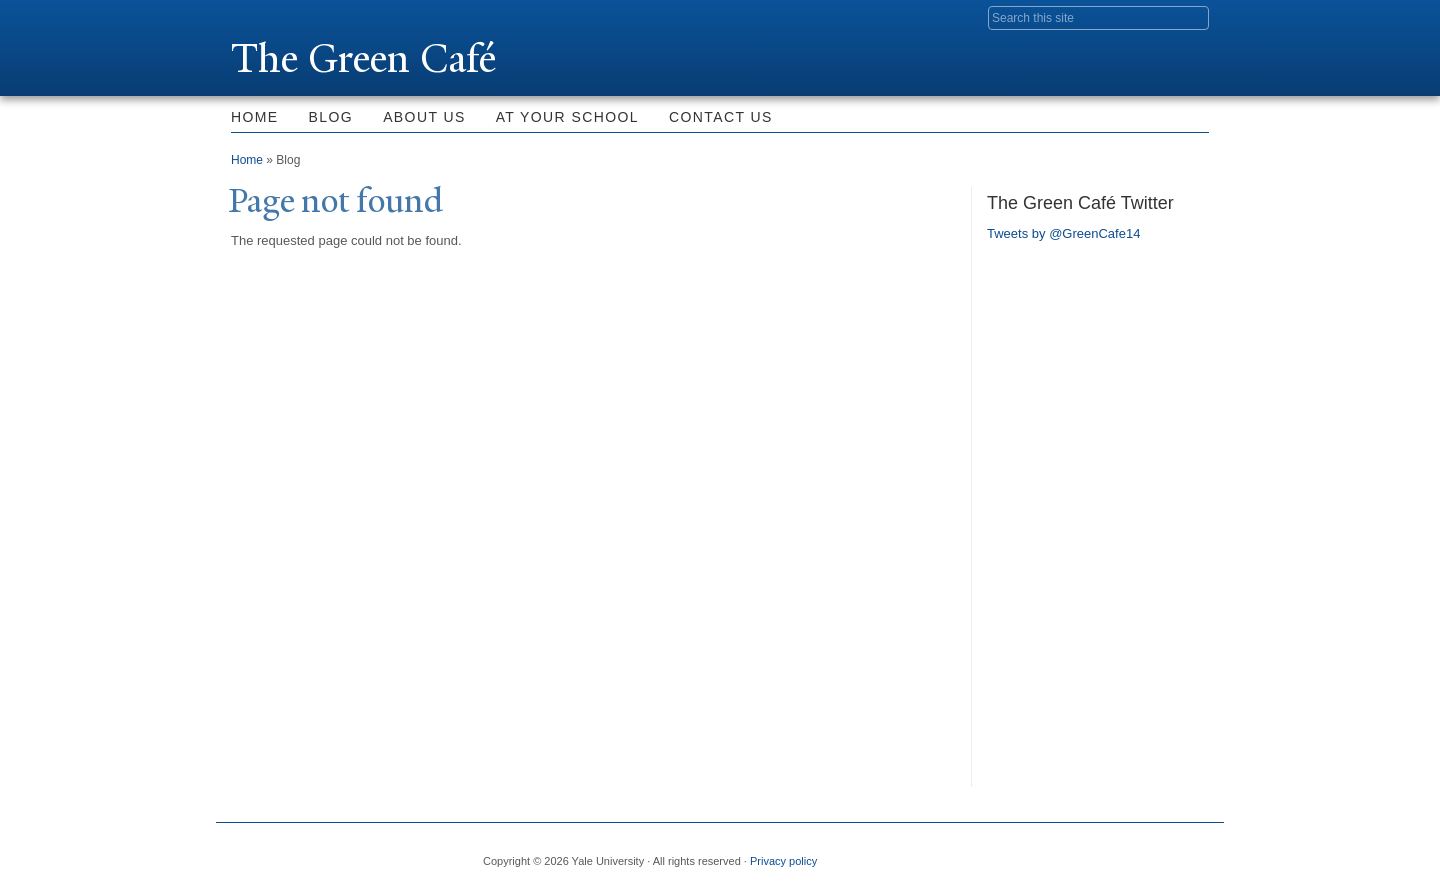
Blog (331, 117)
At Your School (567, 117)
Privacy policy (783, 861)
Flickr (1096, 853)
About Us (424, 117)
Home (255, 117)
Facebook (999, 853)
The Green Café (363, 58)
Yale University (287, 17)
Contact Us (721, 117)
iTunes (1144, 853)
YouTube (1193, 853)
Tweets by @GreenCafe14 (1063, 233)
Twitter (1047, 853)
